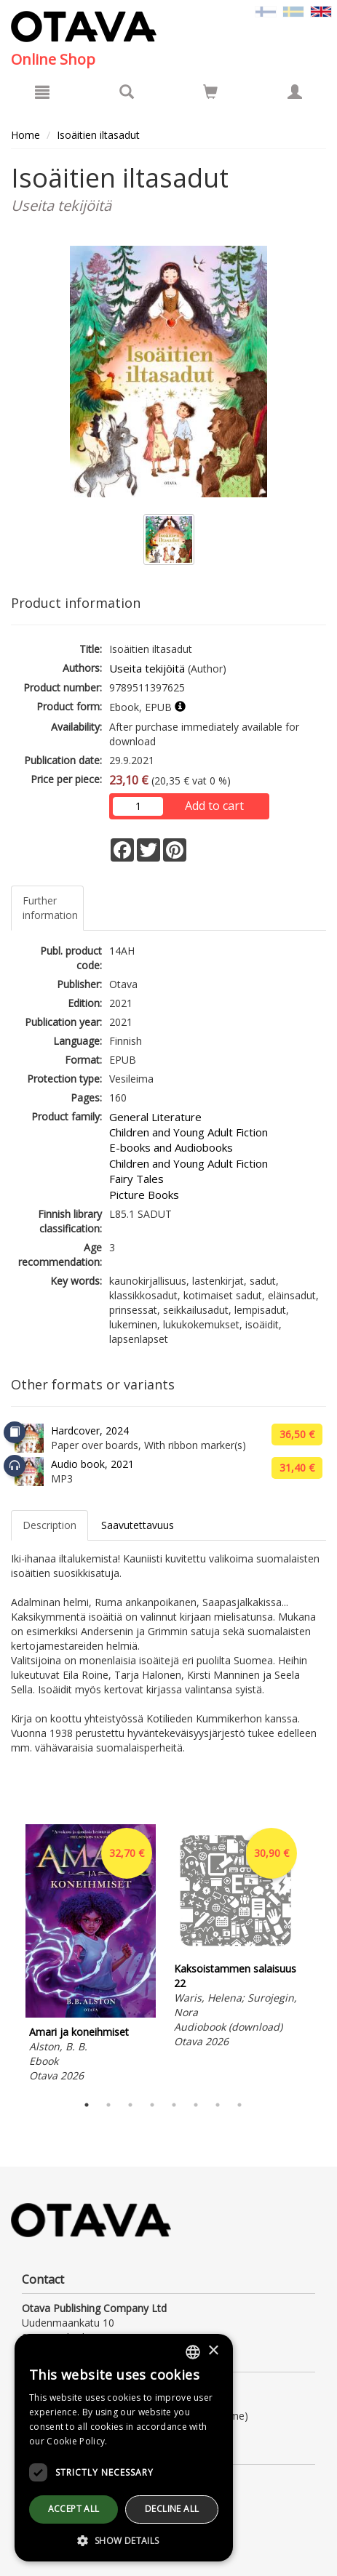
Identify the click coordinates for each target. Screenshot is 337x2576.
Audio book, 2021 (92, 1464)
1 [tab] (86, 2105)
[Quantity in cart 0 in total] (210, 94)
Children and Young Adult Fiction (188, 1132)
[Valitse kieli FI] (265, 10)
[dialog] (124, 2447)
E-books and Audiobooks (171, 1147)
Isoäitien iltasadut (98, 135)
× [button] (212, 2351)
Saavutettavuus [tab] (137, 1525)
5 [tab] (174, 2105)
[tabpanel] (90, 1955)
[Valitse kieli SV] (293, 10)
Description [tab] (49, 1525)
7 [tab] (217, 2105)
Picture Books (144, 1194)
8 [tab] (239, 2105)
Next (319, 1956)
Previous (7, 1956)
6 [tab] (196, 2105)
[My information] (294, 91)
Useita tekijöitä (147, 668)
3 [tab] (130, 2105)
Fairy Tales (136, 1178)
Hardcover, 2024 (90, 1430)
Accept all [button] (74, 2509)
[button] (123, 2540)
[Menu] (42, 91)
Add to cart (214, 806)
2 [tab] (108, 2105)
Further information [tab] (50, 908)
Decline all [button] (172, 2509)
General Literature (155, 1117)
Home (25, 135)
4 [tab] (152, 2105)
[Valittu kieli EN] (321, 10)
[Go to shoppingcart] (210, 91)
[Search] (126, 91)
